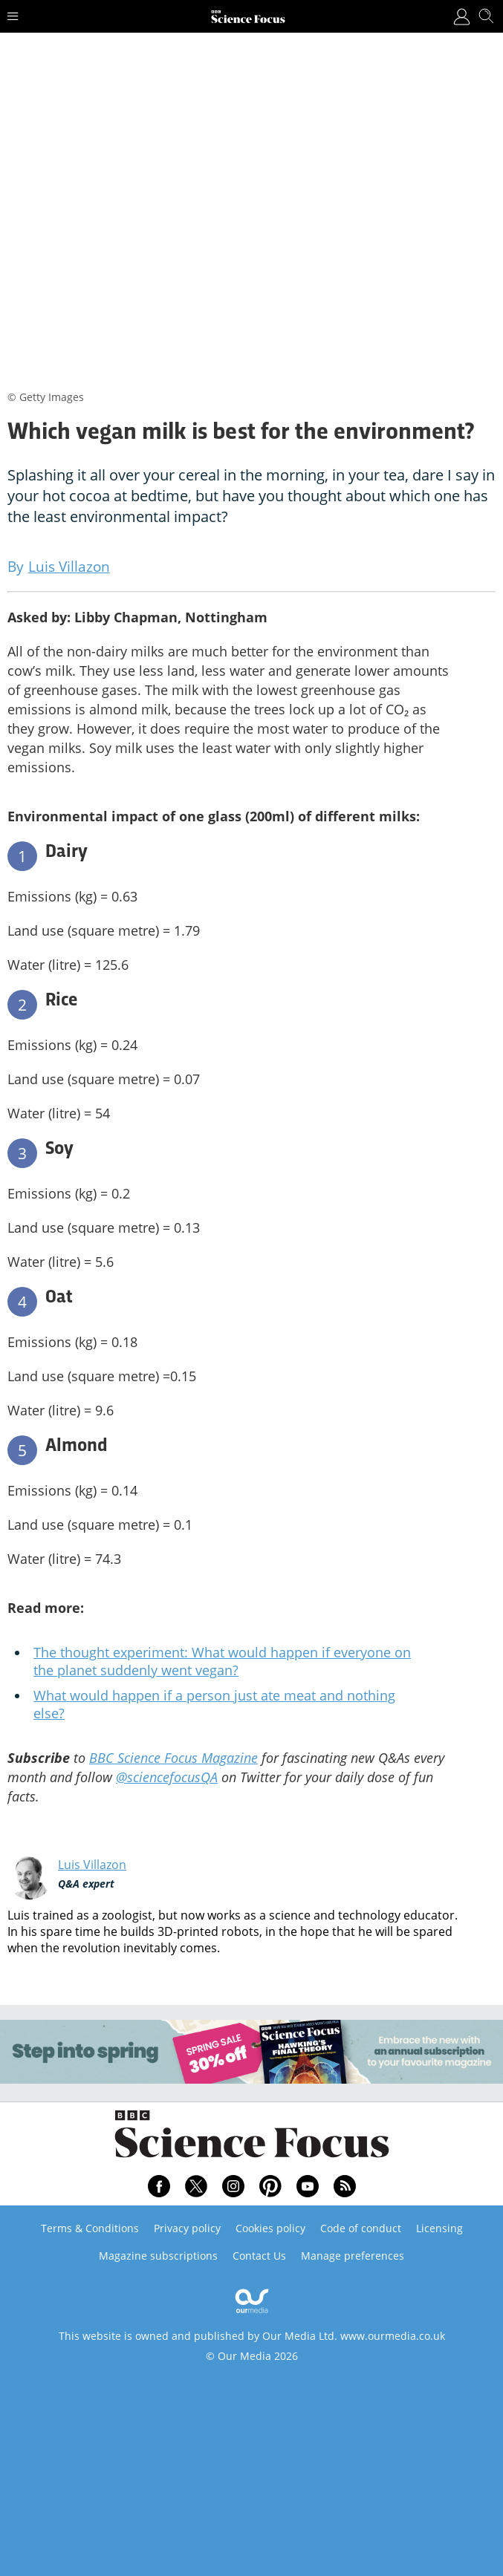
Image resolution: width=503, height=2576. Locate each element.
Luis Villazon (92, 1864)
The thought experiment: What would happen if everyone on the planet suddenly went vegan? (222, 1661)
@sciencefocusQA (167, 1777)
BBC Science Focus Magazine (173, 1758)
